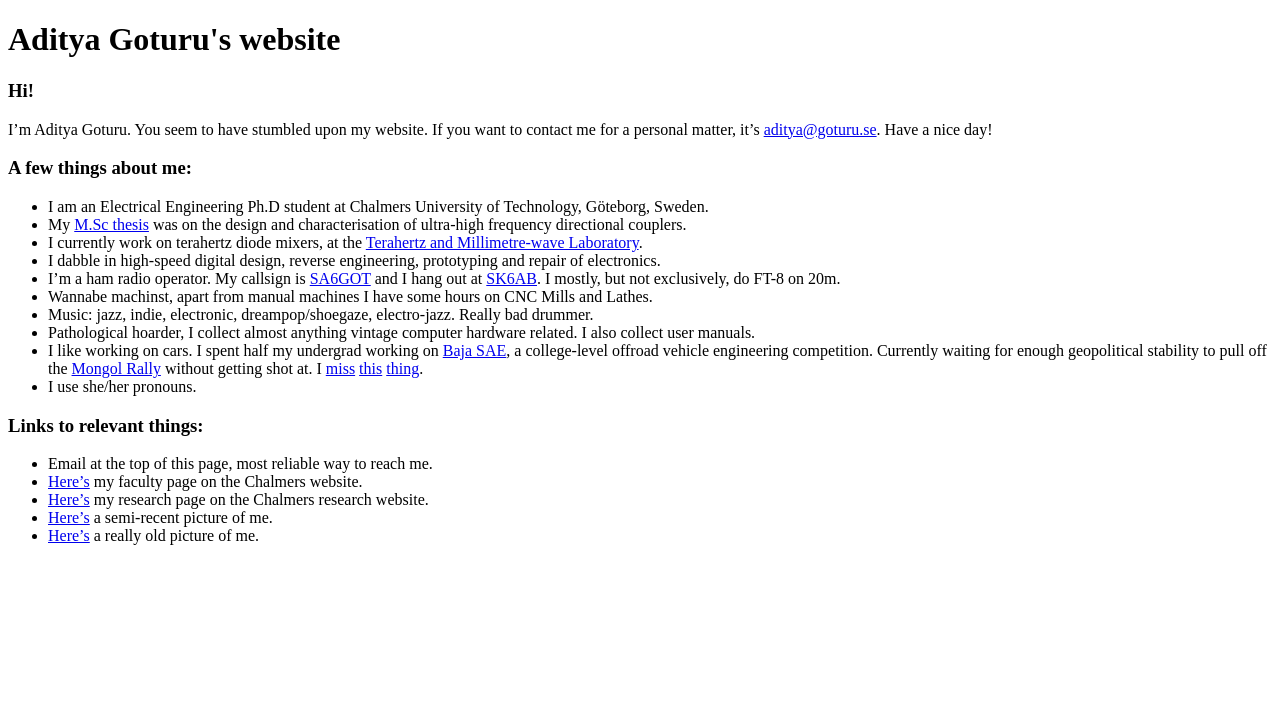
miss (340, 368)
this (370, 368)
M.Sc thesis (111, 224)
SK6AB (511, 278)
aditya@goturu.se (820, 129)
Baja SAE (475, 350)
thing (402, 368)
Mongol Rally (116, 368)
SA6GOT (340, 278)
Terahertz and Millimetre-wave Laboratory (502, 242)
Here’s (69, 481)
